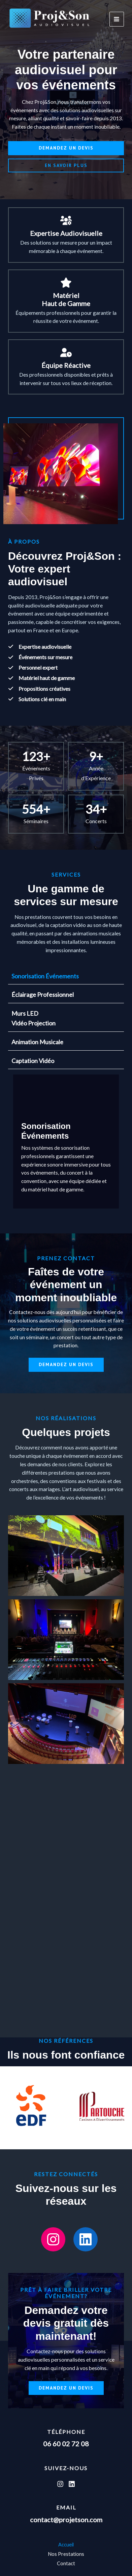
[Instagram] (60, 2484)
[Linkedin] (71, 2484)
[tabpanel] (66, 1141)
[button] (66, 148)
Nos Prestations (66, 2554)
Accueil (66, 2544)
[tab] (66, 976)
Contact (66, 2563)
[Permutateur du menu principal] (116, 19)
